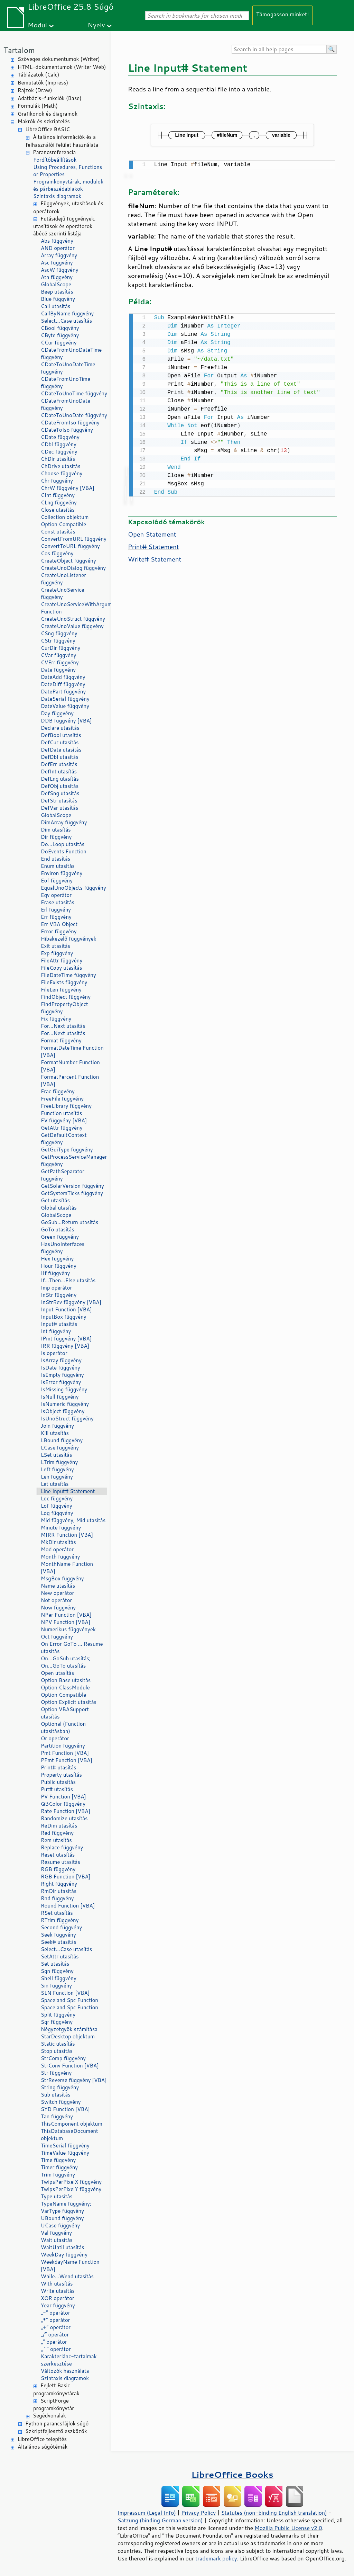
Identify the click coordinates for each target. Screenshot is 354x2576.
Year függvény (58, 2305)
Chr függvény (57, 480)
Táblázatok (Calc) (38, 74)
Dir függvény (56, 837)
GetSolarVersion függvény (72, 1186)
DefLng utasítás (60, 778)
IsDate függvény (60, 1367)
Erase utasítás (57, 902)
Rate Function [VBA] (65, 1811)
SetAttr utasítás (60, 1956)
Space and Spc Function (69, 2000)
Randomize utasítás (64, 1818)
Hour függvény (58, 1265)
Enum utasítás (58, 866)
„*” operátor (55, 2320)
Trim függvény (58, 2174)
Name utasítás (58, 1585)
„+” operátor (56, 2327)
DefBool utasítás (61, 735)
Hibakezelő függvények (68, 938)
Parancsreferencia (54, 152)
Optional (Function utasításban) (63, 1727)
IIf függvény (55, 1273)
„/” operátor (55, 2334)
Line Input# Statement (68, 1491)
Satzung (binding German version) (160, 2520)
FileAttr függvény (61, 960)
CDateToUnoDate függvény (74, 415)
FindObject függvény (66, 996)
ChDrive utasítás (61, 466)
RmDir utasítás (58, 1891)
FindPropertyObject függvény (64, 1007)
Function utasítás (61, 1113)
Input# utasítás (59, 1324)
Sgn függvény (57, 1971)
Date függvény (58, 669)
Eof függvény (57, 880)
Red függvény (57, 1833)
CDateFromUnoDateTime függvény (71, 353)
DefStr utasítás (59, 800)
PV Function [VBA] (63, 1796)
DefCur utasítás (59, 742)
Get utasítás (55, 1200)
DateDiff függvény (63, 684)
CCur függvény (58, 342)
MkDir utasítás (58, 1542)
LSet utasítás (56, 1454)
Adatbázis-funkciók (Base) (50, 98)
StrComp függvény (63, 2058)
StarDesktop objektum (68, 2036)
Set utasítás (55, 1963)
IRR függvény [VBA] (65, 1345)
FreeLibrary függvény (66, 1106)
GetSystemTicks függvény (72, 1193)
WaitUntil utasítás (62, 2247)
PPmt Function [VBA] (66, 1760)
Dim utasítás (56, 829)
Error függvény (59, 931)
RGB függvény (58, 1869)
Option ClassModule (65, 1687)
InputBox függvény (63, 1316)
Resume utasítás (60, 1862)
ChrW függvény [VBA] (67, 488)
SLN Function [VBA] (65, 1992)
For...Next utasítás (63, 1026)
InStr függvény (58, 1295)
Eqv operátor (56, 895)
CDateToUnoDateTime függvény (68, 368)
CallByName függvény (67, 313)
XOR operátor (57, 2298)
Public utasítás (58, 1782)
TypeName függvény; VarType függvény (66, 2207)
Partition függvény (63, 1745)
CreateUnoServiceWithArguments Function (74, 608)
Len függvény (57, 1476)
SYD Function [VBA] (65, 2109)
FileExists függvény (64, 982)
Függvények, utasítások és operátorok (68, 207)
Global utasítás (59, 1207)
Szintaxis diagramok (57, 196)
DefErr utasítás (59, 764)
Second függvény (61, 1927)
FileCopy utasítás (61, 967)
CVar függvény (58, 655)
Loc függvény (57, 1498)
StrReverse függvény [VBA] (74, 2080)
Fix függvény (56, 1018)
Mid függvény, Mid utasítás (73, 1520)
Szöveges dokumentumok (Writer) (59, 59)
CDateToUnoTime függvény (74, 393)
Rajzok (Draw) (35, 90)
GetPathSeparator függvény (62, 1175)
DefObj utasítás (59, 786)
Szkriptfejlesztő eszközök (56, 2431)
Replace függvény (62, 1847)
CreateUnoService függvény (62, 593)
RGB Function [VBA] (65, 1876)
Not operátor (56, 1600)
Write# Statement (154, 557)
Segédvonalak (49, 2415)
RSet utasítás (57, 1913)
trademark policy (216, 2558)
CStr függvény (58, 640)
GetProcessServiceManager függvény (74, 1160)
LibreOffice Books (232, 2474)
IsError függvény (61, 1382)
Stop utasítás (57, 2051)
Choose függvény (61, 473)
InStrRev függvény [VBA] (71, 1302)
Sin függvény (56, 1985)
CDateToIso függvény (67, 429)
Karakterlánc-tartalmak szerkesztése (69, 2360)
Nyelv (96, 24)
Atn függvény (57, 277)
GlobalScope (56, 284)
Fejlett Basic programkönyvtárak (56, 2389)
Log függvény (57, 1513)
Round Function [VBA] (68, 1905)
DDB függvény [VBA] (66, 720)
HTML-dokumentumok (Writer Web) (62, 67)
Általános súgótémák (42, 2446)
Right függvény (59, 1883)
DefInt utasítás (59, 771)
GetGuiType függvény (67, 1149)
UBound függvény (62, 2218)
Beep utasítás (57, 291)
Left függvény (57, 1469)
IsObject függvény (62, 1411)
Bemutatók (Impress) (43, 82)
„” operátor (54, 2341)
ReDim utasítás (59, 1825)
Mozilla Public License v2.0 (288, 2528)
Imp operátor (56, 1287)
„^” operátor (56, 2349)
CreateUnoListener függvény (63, 579)
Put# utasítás (57, 1789)
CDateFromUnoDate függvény (65, 404)
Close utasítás (58, 509)
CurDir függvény (60, 648)
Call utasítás (55, 306)
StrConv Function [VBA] (70, 2065)
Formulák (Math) (38, 105)
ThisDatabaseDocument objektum (69, 2134)
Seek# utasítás (58, 1942)
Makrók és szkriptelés (44, 121)
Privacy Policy (198, 2512)
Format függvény (61, 1040)
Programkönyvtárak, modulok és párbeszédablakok (68, 185)
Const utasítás (58, 531)
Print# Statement (153, 545)
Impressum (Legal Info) (147, 2512)
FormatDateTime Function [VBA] (72, 1051)
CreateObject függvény (68, 560)
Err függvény (56, 917)
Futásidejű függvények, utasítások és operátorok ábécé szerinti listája (64, 226)
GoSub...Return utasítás (69, 1222)
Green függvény (60, 1236)
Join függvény (57, 1425)
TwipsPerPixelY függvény (71, 2189)
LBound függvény (62, 1440)
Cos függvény (57, 553)
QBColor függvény (63, 1803)
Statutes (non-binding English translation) (274, 2512)
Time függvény (58, 2160)
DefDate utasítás (61, 749)
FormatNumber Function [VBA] (70, 1066)
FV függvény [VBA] (64, 1120)
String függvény (60, 2087)
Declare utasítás (60, 727)
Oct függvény (57, 1636)
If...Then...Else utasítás (68, 1280)
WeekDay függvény (64, 2254)
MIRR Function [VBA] (67, 1534)
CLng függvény (59, 502)
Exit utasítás (55, 946)
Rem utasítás (56, 1840)
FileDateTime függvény (68, 975)
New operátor (57, 1593)
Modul (37, 24)
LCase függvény (60, 1447)
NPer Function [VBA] (66, 1614)
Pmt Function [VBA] (65, 1753)
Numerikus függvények (68, 1629)
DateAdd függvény (63, 677)
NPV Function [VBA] (65, 1622)
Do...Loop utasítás (62, 844)
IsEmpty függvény (62, 1375)
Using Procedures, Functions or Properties (67, 170)
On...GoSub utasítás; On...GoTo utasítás (66, 1662)
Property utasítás (61, 1774)
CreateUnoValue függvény (72, 626)
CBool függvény (60, 328)
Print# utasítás (58, 1767)
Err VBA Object (59, 924)
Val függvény (56, 2232)
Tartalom (19, 50)
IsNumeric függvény (65, 1404)
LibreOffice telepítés (42, 2439)
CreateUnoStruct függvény (73, 618)
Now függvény (58, 1607)
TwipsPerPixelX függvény (71, 2181)
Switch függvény (61, 2102)
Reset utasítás (58, 1854)
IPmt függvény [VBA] (66, 1338)
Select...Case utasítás (66, 320)
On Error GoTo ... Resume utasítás (72, 1647)
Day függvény (57, 713)
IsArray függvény (61, 1360)
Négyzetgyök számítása (69, 2029)
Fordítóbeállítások (54, 159)
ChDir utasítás (58, 459)
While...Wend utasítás (67, 2276)
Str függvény (56, 2072)
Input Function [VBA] (66, 1309)
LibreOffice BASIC (47, 129)
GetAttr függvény (61, 1127)
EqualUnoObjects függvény (73, 887)
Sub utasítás (56, 2094)
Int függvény (56, 1331)
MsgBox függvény (62, 1578)
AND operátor (58, 248)
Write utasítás (58, 2291)
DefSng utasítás (60, 793)
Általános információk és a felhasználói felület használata (62, 141)
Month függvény (60, 1556)
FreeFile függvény (62, 1098)
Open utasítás (57, 1673)
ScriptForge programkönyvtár (53, 2404)
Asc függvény (57, 262)
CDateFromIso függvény (70, 422)
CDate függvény (60, 437)
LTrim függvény (59, 1462)
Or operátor (55, 1738)
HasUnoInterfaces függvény (62, 1247)
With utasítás (57, 2283)
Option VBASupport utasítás (65, 1713)
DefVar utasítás (59, 807)
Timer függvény (59, 2167)
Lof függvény (56, 1505)
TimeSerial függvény (65, 2145)
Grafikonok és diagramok (47, 113)
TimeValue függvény (65, 2152)
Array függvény (59, 255)
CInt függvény (58, 495)
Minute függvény (61, 1527)
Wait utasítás (57, 2240)
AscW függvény (59, 269)
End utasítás (55, 858)
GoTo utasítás (57, 1229)
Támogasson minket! (282, 14)
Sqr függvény (57, 2022)
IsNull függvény (60, 1396)
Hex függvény (57, 1258)
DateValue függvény (65, 706)
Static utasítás (58, 2043)
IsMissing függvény (64, 1389)
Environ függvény (61, 873)
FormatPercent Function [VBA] (70, 1080)
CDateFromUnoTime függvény (65, 382)
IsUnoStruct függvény (67, 1418)
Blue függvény (58, 299)
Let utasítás (55, 1484)
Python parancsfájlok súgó (56, 2423)
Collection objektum (65, 517)
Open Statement (152, 532)
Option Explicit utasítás (68, 1702)
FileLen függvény (61, 989)
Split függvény (58, 2014)
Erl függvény (56, 909)
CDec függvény (59, 451)
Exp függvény (57, 953)
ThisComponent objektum (71, 2123)
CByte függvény (60, 335)
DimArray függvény (64, 822)
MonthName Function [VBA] (67, 1567)
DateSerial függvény (65, 698)
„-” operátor (55, 2312)
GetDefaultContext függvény (64, 1138)
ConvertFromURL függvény (73, 538)
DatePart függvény (63, 691)
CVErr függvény (60, 662)
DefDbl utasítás (59, 757)
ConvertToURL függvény (70, 546)
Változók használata (65, 2371)
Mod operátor (57, 1549)
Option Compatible (63, 524)
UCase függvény (60, 2225)
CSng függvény (59, 633)
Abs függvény (57, 240)
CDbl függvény (58, 444)
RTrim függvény (59, 1920)
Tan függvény (57, 2116)
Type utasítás (57, 2196)
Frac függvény (58, 1091)
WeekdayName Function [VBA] (70, 2265)
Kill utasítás (55, 1433)
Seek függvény (58, 1934)
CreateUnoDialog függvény (73, 568)
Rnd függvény (57, 1898)
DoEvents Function (63, 851)
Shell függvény (58, 1978)
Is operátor (54, 1353)
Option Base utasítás (66, 1680)
